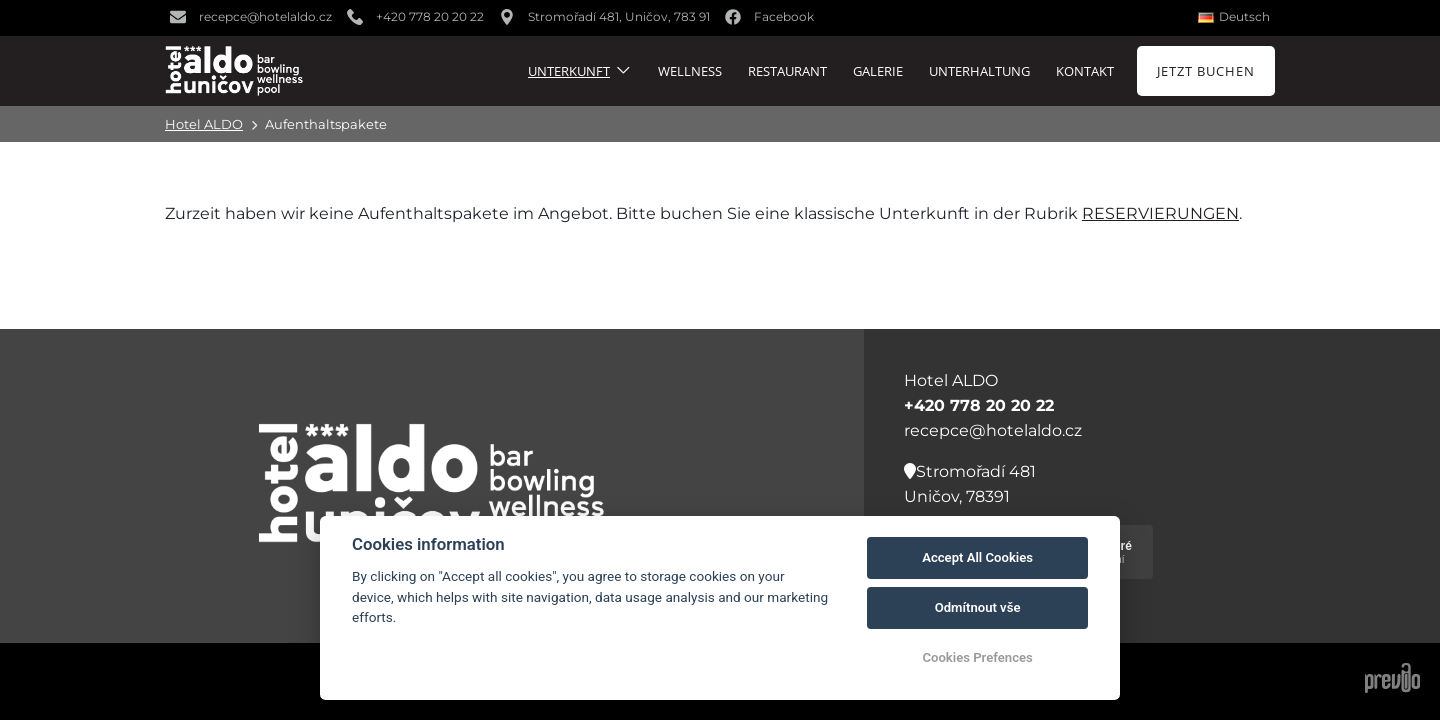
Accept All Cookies (977, 557)
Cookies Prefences (977, 657)
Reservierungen (1160, 213)
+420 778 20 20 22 (979, 405)
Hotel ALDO (204, 124)
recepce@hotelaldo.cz (993, 430)
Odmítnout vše (978, 607)
